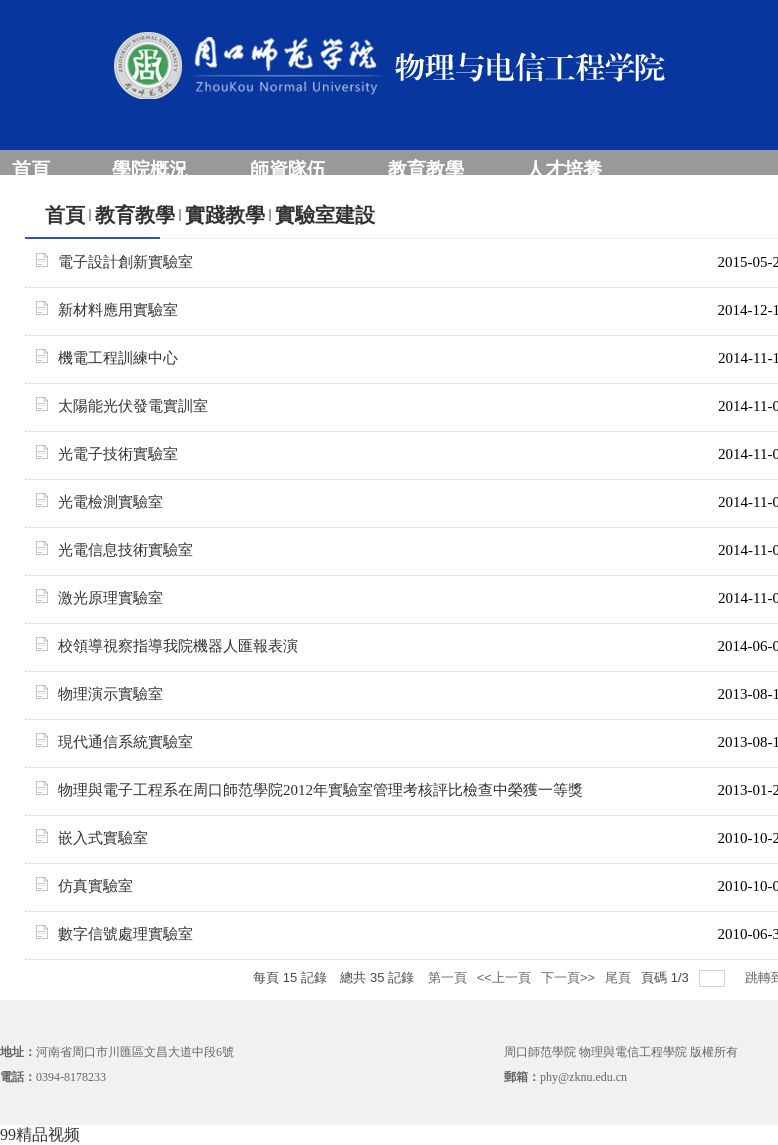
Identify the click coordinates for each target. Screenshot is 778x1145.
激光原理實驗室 (110, 598)
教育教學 (135, 215)
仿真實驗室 (95, 886)
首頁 (65, 215)
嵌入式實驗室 (103, 838)
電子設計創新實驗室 (125, 262)
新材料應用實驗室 (118, 310)
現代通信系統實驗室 (125, 742)
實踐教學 (225, 215)
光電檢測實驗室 (110, 502)
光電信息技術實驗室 (125, 550)
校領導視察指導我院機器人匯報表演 (178, 646)
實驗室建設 (325, 215)
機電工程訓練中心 (118, 358)
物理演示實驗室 (110, 694)
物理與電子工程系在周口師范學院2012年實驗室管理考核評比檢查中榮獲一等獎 (320, 790)
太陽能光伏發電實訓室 (133, 406)
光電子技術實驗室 (118, 454)
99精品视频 (40, 1134)
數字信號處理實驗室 (125, 934)
